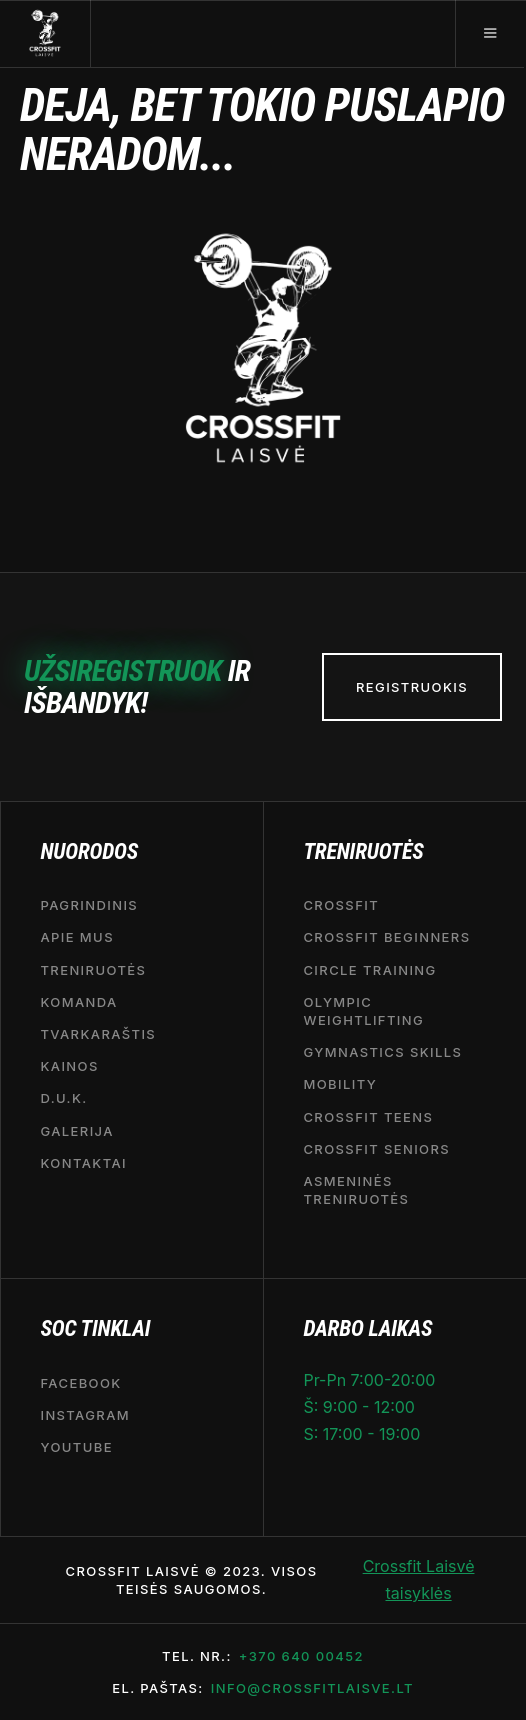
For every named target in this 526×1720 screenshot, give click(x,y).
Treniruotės (93, 970)
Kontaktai (83, 1163)
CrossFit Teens (368, 1117)
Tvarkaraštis (98, 1034)
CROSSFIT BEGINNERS (386, 938)
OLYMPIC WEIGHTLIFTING (363, 1011)
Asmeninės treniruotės (356, 1190)
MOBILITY (340, 1085)
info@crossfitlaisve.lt (312, 1688)
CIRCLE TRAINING (369, 970)
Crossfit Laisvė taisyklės (419, 1579)
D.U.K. (63, 1099)
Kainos (69, 1066)
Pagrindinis (89, 905)
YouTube (76, 1447)
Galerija (76, 1131)
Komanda (78, 1002)
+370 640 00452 (301, 1656)
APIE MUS (77, 938)
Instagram (85, 1415)
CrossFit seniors (376, 1149)
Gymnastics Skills (382, 1052)
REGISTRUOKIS (412, 687)
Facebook (80, 1383)
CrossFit (341, 905)
